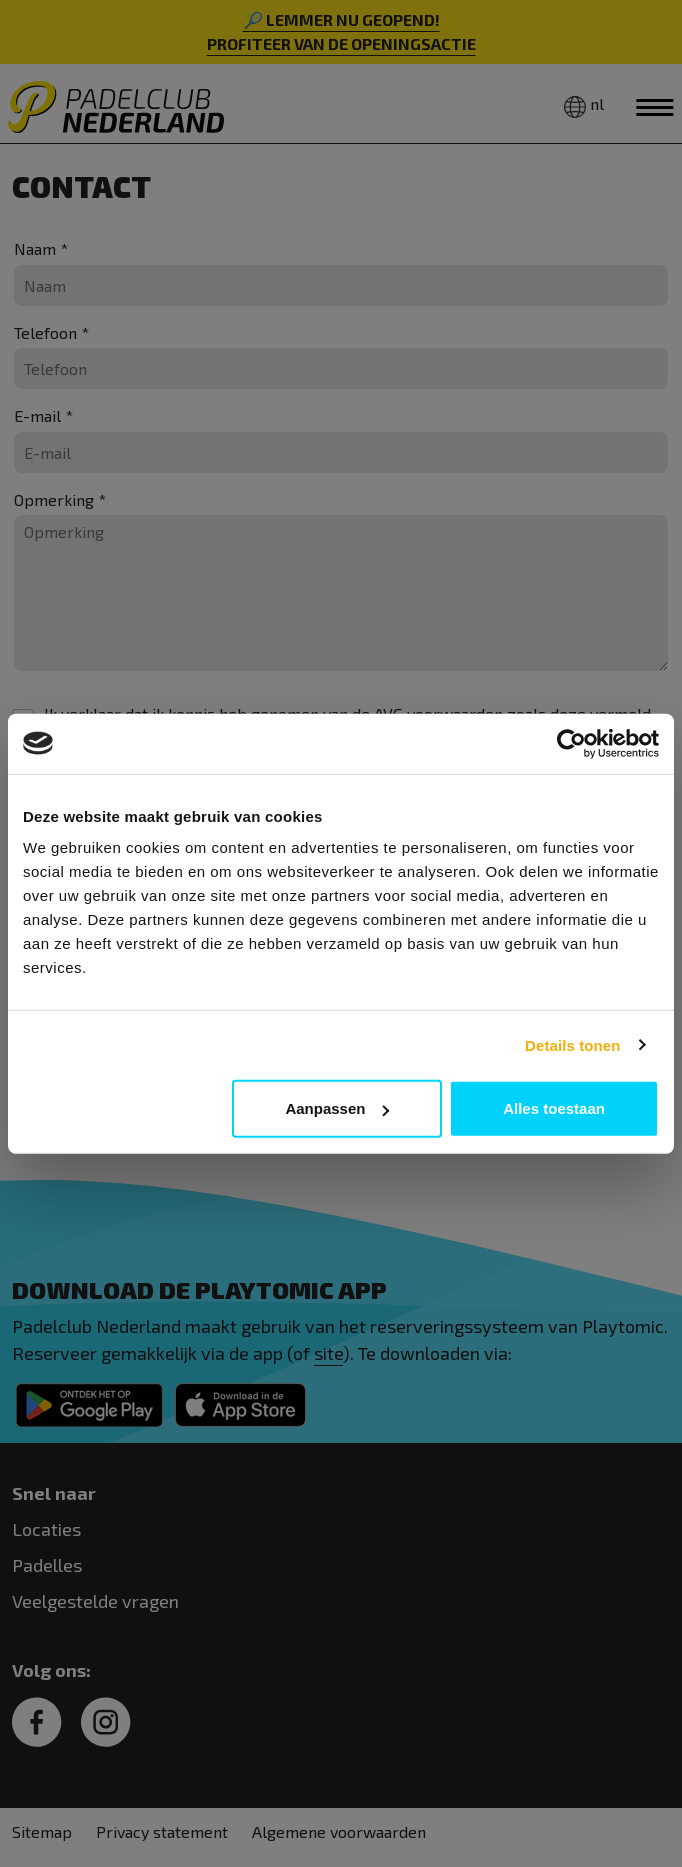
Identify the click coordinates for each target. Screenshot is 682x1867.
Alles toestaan (554, 1108)
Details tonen (572, 1044)
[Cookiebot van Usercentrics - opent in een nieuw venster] (571, 743)
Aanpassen (337, 1108)
